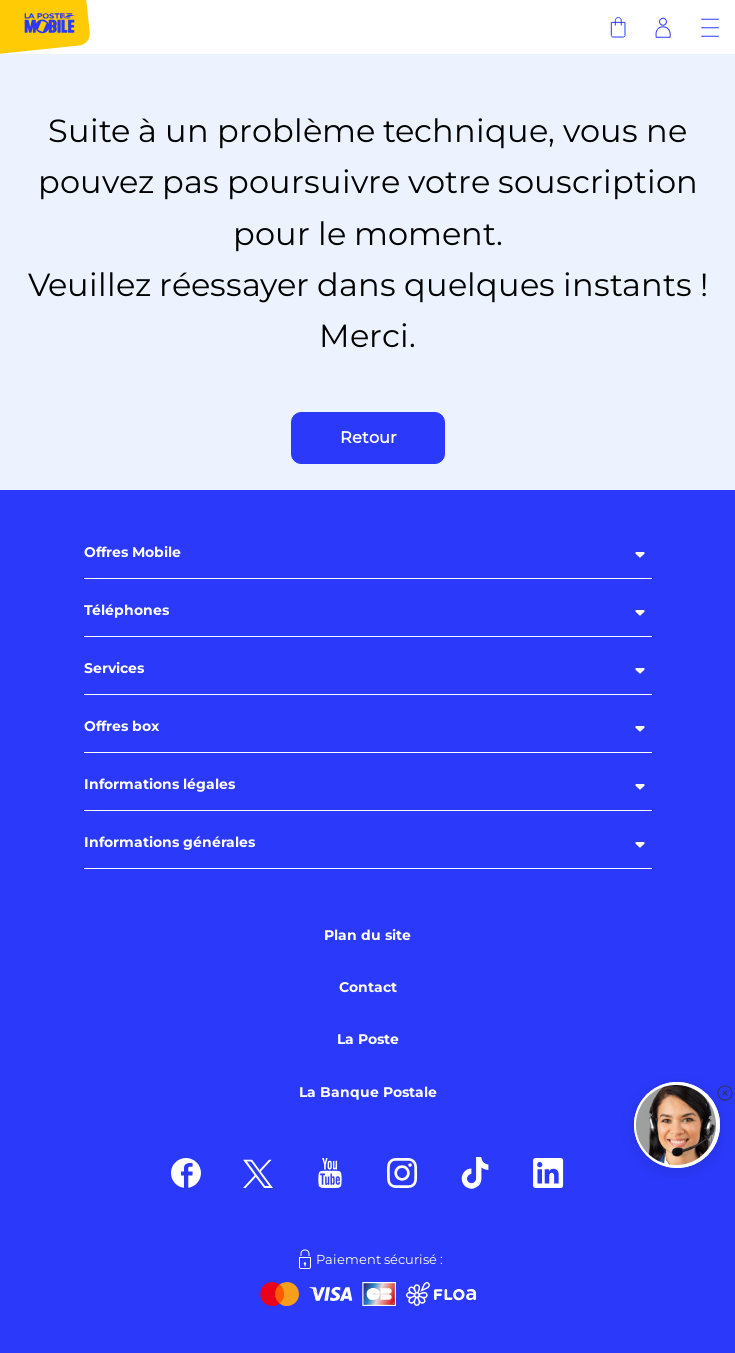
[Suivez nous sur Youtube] (330, 1172)
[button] (677, 1125)
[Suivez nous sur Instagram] (402, 1172)
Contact (368, 987)
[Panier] (617, 27)
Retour (368, 437)
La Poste (368, 1039)
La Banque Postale (368, 1092)
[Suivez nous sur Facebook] (186, 1172)
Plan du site (367, 935)
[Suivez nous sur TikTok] (475, 1172)
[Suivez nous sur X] (258, 1172)
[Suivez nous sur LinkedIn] (548, 1172)
